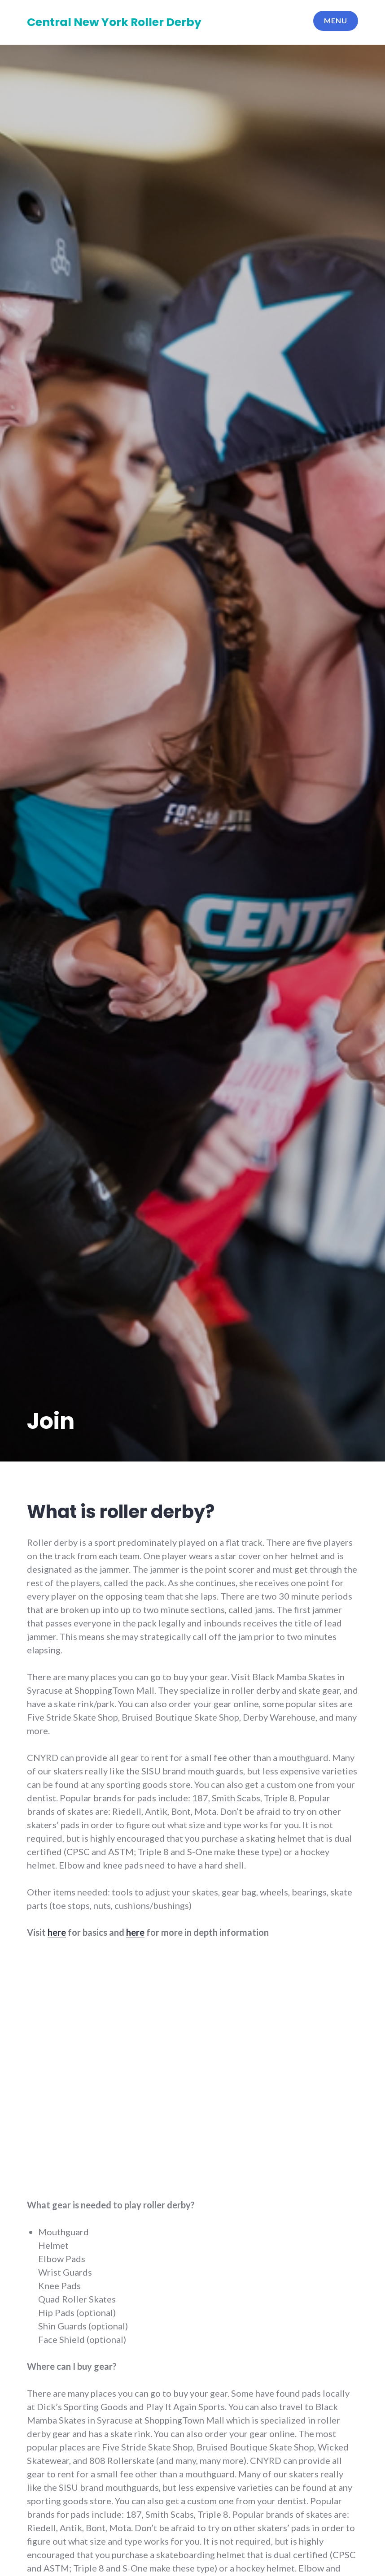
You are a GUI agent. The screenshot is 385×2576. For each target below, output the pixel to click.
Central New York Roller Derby (114, 22)
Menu (335, 20)
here (57, 1932)
